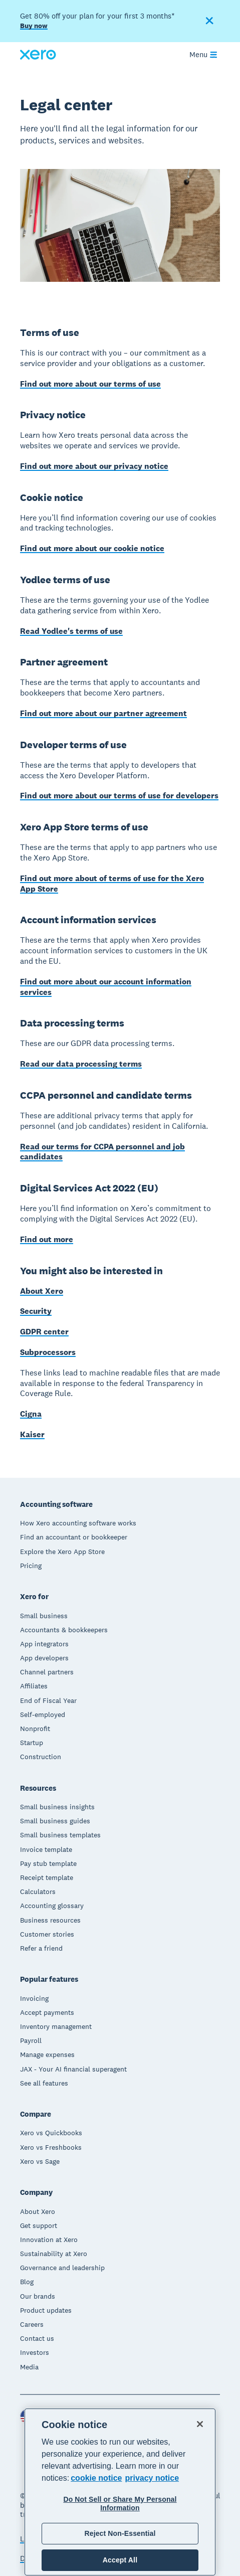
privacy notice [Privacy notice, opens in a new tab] (152, 2478)
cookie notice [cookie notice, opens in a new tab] (96, 2478)
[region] (120, 2492)
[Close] (200, 2424)
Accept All (120, 2560)
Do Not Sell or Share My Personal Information (119, 2503)
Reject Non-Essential (119, 2533)
